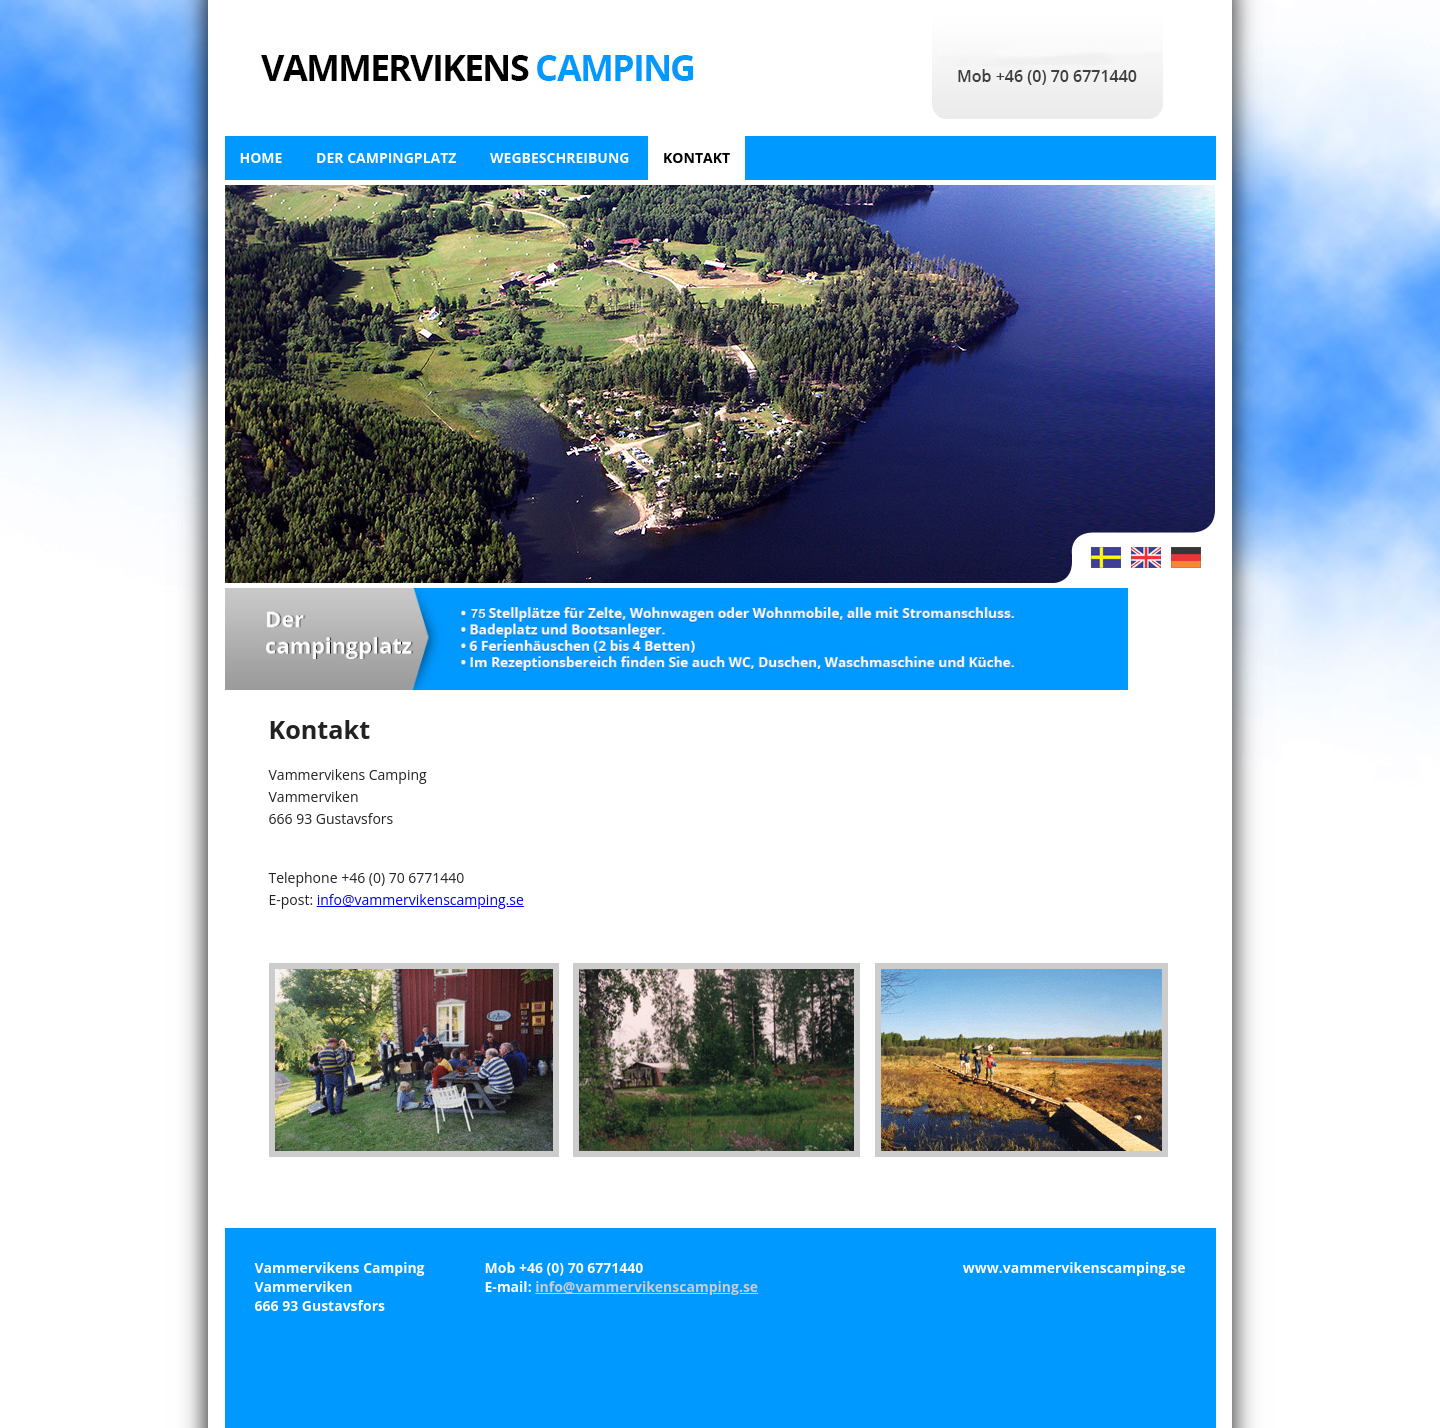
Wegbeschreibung (559, 157)
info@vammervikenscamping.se (420, 899)
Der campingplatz (386, 157)
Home (261, 157)
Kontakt (696, 157)
